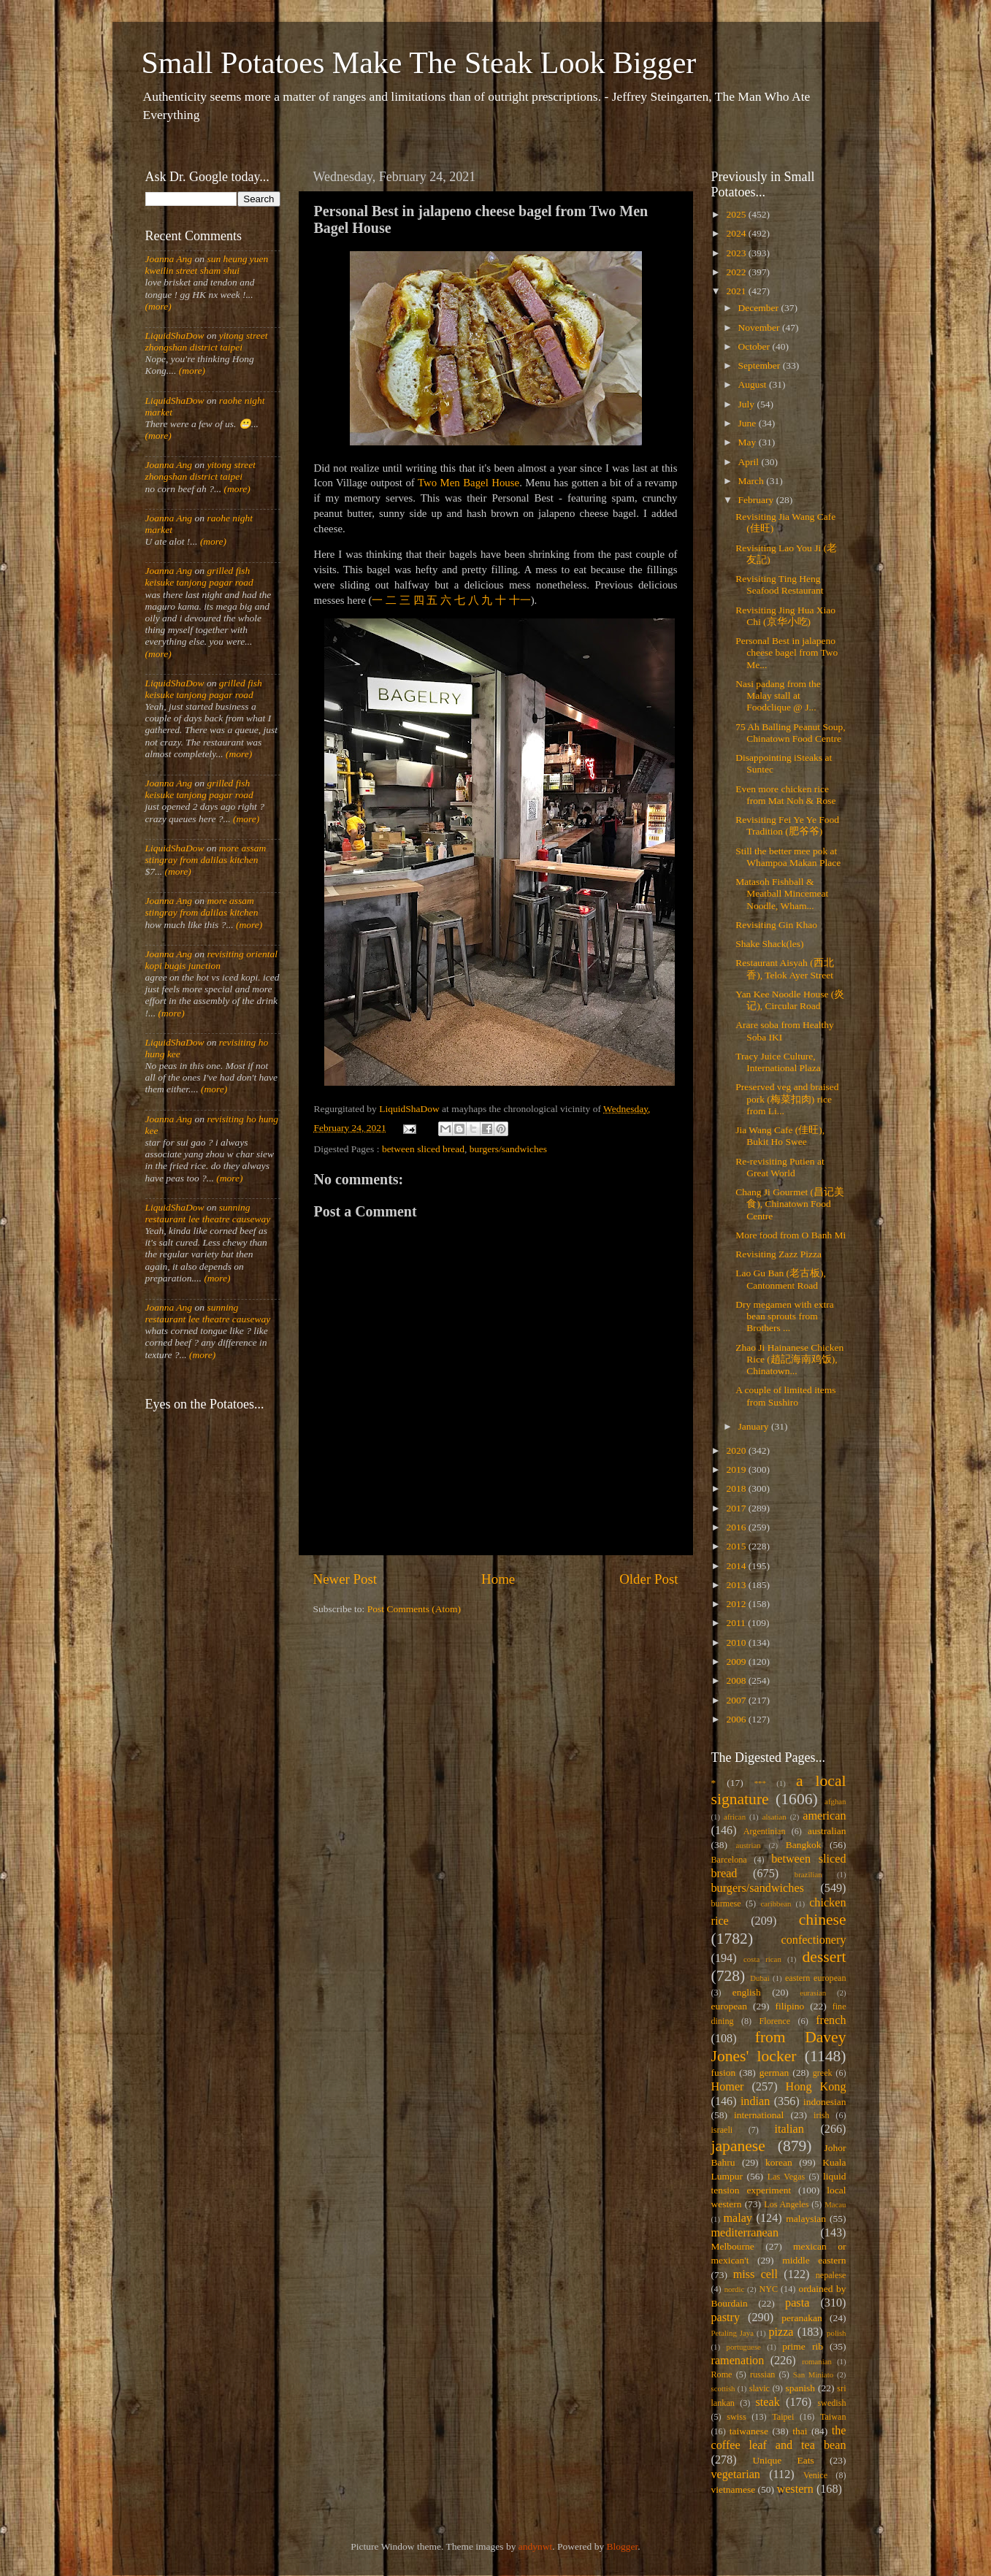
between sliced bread (423, 1148)
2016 (737, 1527)
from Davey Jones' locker (778, 2046)
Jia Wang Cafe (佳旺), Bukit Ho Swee (779, 1135)
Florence (774, 2021)
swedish (831, 2403)
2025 (737, 214)
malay (737, 2218)
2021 (737, 290)
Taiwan (833, 2417)
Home (498, 1579)
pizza (780, 2332)
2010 (737, 1642)
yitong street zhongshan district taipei (206, 341)
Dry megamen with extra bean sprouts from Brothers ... (784, 1316)
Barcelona (729, 1860)
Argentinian (764, 1831)
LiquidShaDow (174, 335)
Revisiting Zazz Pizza (778, 1254)
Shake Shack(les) (769, 943)
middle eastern (814, 2260)
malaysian (806, 2218)
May (748, 442)
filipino (789, 2006)
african (735, 1816)
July (747, 404)
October (755, 346)
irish (822, 2115)
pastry (726, 2317)
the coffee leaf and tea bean (778, 2438)
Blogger (622, 2546)
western (794, 2489)
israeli (722, 2130)
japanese (738, 2146)
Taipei (783, 2417)
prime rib (802, 2346)
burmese (726, 1903)
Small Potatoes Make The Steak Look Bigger (419, 63)
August (753, 384)
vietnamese (733, 2489)
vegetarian (735, 2474)
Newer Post (345, 1579)
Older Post (648, 1579)
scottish (723, 2388)
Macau (835, 2204)
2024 (737, 233)
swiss (736, 2417)
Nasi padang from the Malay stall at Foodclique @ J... (778, 695)
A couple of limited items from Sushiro (785, 1395)
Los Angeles (786, 2204)
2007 (737, 1700)
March (752, 480)
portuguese (744, 2346)
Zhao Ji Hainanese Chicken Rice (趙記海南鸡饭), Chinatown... (789, 1359)
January (754, 1426)
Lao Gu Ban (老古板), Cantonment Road (780, 1279)
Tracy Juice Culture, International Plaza (778, 1062)
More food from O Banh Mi (790, 1235)
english (746, 1992)
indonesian (824, 2101)
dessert (824, 1957)
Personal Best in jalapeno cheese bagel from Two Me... (786, 652)
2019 (737, 1469)
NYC (768, 2289)
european (729, 2006)
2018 (737, 1488)
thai (799, 2431)
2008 (737, 1680)
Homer (727, 2086)
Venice (815, 2475)
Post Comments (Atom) (414, 1608)
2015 (737, 1546)
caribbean (776, 1903)
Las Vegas (787, 2176)
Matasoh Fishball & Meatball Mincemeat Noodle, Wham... (781, 893)
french (831, 2020)
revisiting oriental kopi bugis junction (211, 959)
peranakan (801, 2317)
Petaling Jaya (732, 2332)
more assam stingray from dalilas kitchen (206, 854)
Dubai (759, 1978)
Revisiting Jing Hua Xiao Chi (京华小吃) (785, 616)
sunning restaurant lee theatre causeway (208, 1213)
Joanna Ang (169, 258)
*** (760, 1783)
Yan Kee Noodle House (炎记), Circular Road (789, 1000)
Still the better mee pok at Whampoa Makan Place (788, 857)
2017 (737, 1508)
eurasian (813, 1992)
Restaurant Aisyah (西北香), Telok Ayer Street (784, 968)
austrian (747, 1845)
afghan (835, 1801)
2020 (737, 1450)
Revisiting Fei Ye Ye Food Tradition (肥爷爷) (787, 825)
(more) (158, 306)
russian (762, 2374)
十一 (520, 600)
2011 (737, 1622)
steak (768, 2402)
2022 (737, 272)
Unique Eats (783, 2460)
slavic (759, 2388)
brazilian (808, 1874)
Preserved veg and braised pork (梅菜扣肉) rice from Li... (786, 1098)
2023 (737, 253)
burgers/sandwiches (508, 1148)
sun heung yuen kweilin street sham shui (207, 264)
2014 (737, 1565)
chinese (822, 1919)
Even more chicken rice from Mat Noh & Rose (785, 794)
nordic (734, 2289)
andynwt (536, 2546)
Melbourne (732, 2246)
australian (827, 1830)
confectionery (813, 1940)
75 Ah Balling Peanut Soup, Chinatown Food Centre (790, 732)
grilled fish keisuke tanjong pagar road (199, 576)
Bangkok (804, 1844)
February (757, 499)
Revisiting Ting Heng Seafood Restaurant (779, 584)
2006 (737, 1719)
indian (755, 2101)
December (759, 307)
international (759, 2114)
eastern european (815, 1978)
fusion (723, 2072)
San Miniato (813, 2374)
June (748, 423)
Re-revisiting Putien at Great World (779, 1167)
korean (778, 2162)
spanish (800, 2388)
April (750, 461)
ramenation (738, 2360)
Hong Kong (816, 2086)
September (760, 365)
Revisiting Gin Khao (776, 924)
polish (836, 2332)
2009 (737, 1661)
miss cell (755, 2274)
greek (823, 2073)
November (760, 327)
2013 (737, 1584)
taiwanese (749, 2431)
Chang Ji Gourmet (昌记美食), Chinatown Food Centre (789, 1204)
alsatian (774, 1816)
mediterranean (745, 2232)
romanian (817, 2361)
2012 (737, 1603)
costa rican (762, 1959)
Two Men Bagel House (468, 482)
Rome (721, 2374)
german (774, 2072)
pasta (797, 2302)
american (824, 1815)
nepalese (831, 2275)
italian (788, 2129)
